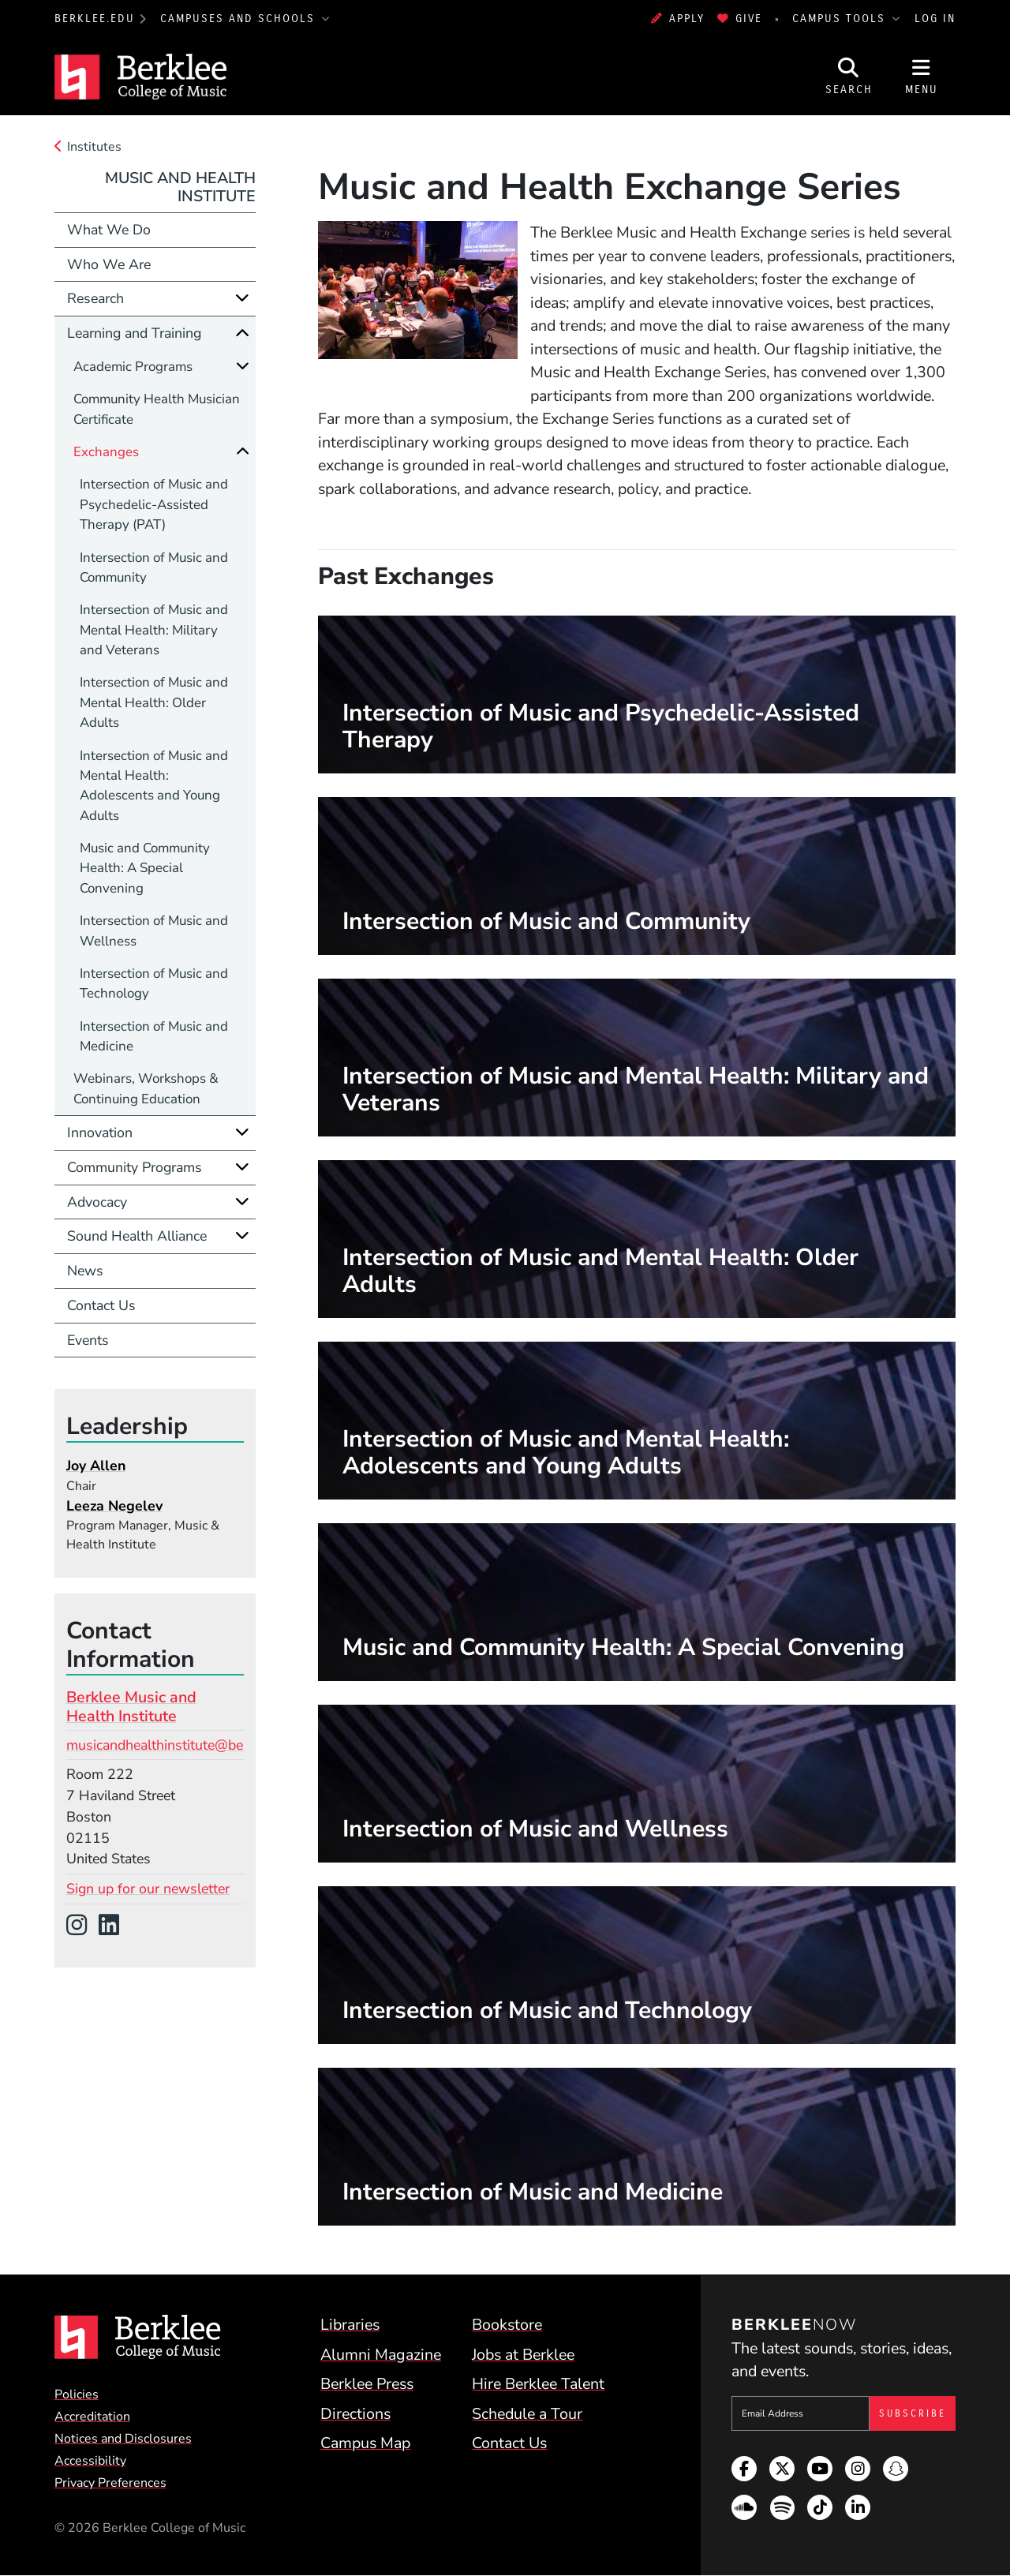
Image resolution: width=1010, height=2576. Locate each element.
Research (95, 298)
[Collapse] (242, 332)
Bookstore (507, 2324)
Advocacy (97, 1202)
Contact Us (101, 1305)
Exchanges (106, 452)
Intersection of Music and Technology (154, 983)
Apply (678, 18)
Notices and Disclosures (123, 2438)
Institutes (94, 146)
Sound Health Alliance (137, 1235)
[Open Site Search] (849, 76)
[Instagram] (82, 1926)
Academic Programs (133, 367)
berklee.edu (94, 18)
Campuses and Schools (240, 18)
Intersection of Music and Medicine (154, 1036)
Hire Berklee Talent (538, 2383)
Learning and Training (134, 333)
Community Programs (134, 1167)
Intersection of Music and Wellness (154, 930)
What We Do (109, 229)
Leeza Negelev (114, 1505)
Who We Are (109, 264)
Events (88, 1340)
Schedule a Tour (527, 2413)
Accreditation (92, 2416)
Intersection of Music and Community (154, 567)
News (85, 1270)
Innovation (100, 1132)
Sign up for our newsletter (148, 1888)
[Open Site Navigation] (922, 76)
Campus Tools (841, 18)
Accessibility (90, 2460)
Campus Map (365, 2443)
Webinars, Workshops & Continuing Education (146, 1088)
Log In (935, 18)
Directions (355, 2413)
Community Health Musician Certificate (156, 409)
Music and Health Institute (180, 187)
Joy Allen (95, 1465)
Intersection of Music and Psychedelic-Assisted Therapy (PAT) (154, 504)
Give (739, 18)
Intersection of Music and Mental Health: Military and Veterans (154, 630)
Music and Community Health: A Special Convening (145, 868)
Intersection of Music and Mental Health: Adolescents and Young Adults (154, 786)
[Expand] (242, 298)
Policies (76, 2394)
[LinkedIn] (115, 1926)
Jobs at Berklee (523, 2354)
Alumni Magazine (380, 2354)
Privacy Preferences (110, 2483)
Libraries (350, 2324)
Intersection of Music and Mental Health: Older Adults (154, 702)
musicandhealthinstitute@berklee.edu (182, 1744)
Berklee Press (366, 2383)
